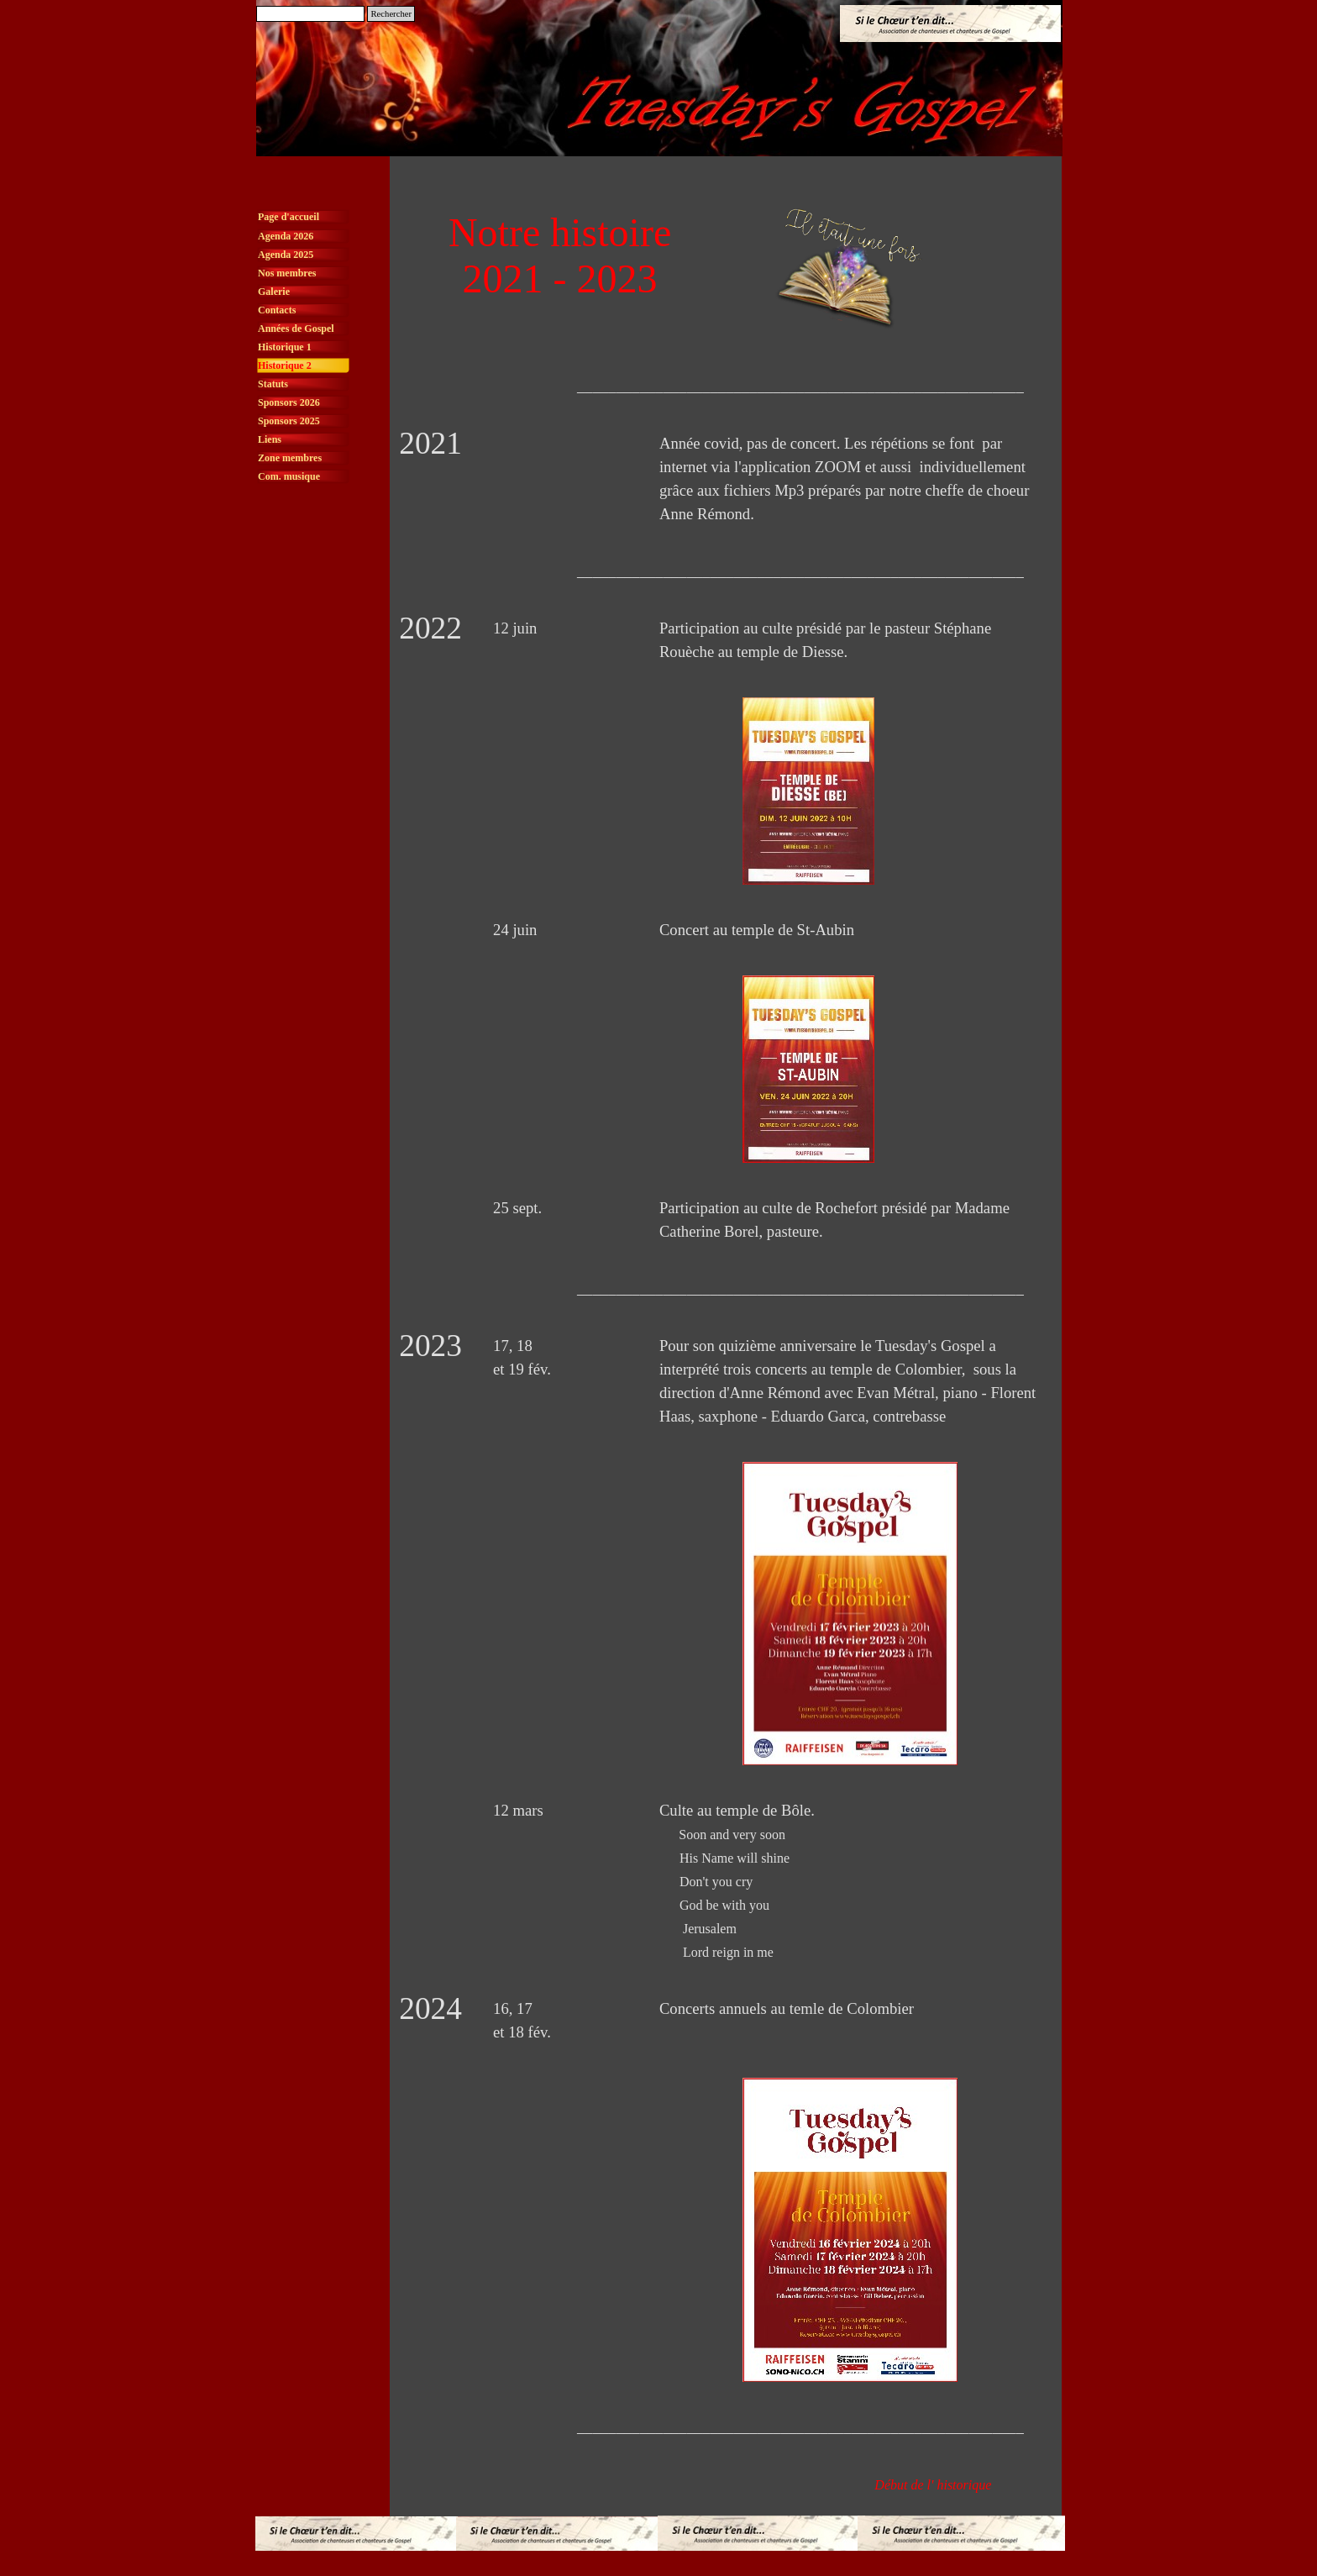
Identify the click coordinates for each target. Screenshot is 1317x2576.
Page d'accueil (288, 217)
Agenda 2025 (285, 254)
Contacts (277, 310)
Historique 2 (285, 365)
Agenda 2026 (285, 236)
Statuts (273, 384)
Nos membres (287, 273)
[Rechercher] (310, 14)
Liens (269, 439)
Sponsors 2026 (289, 402)
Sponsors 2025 (289, 421)
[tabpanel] (725, 386)
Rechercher (391, 13)
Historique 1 (285, 347)
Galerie (274, 291)
